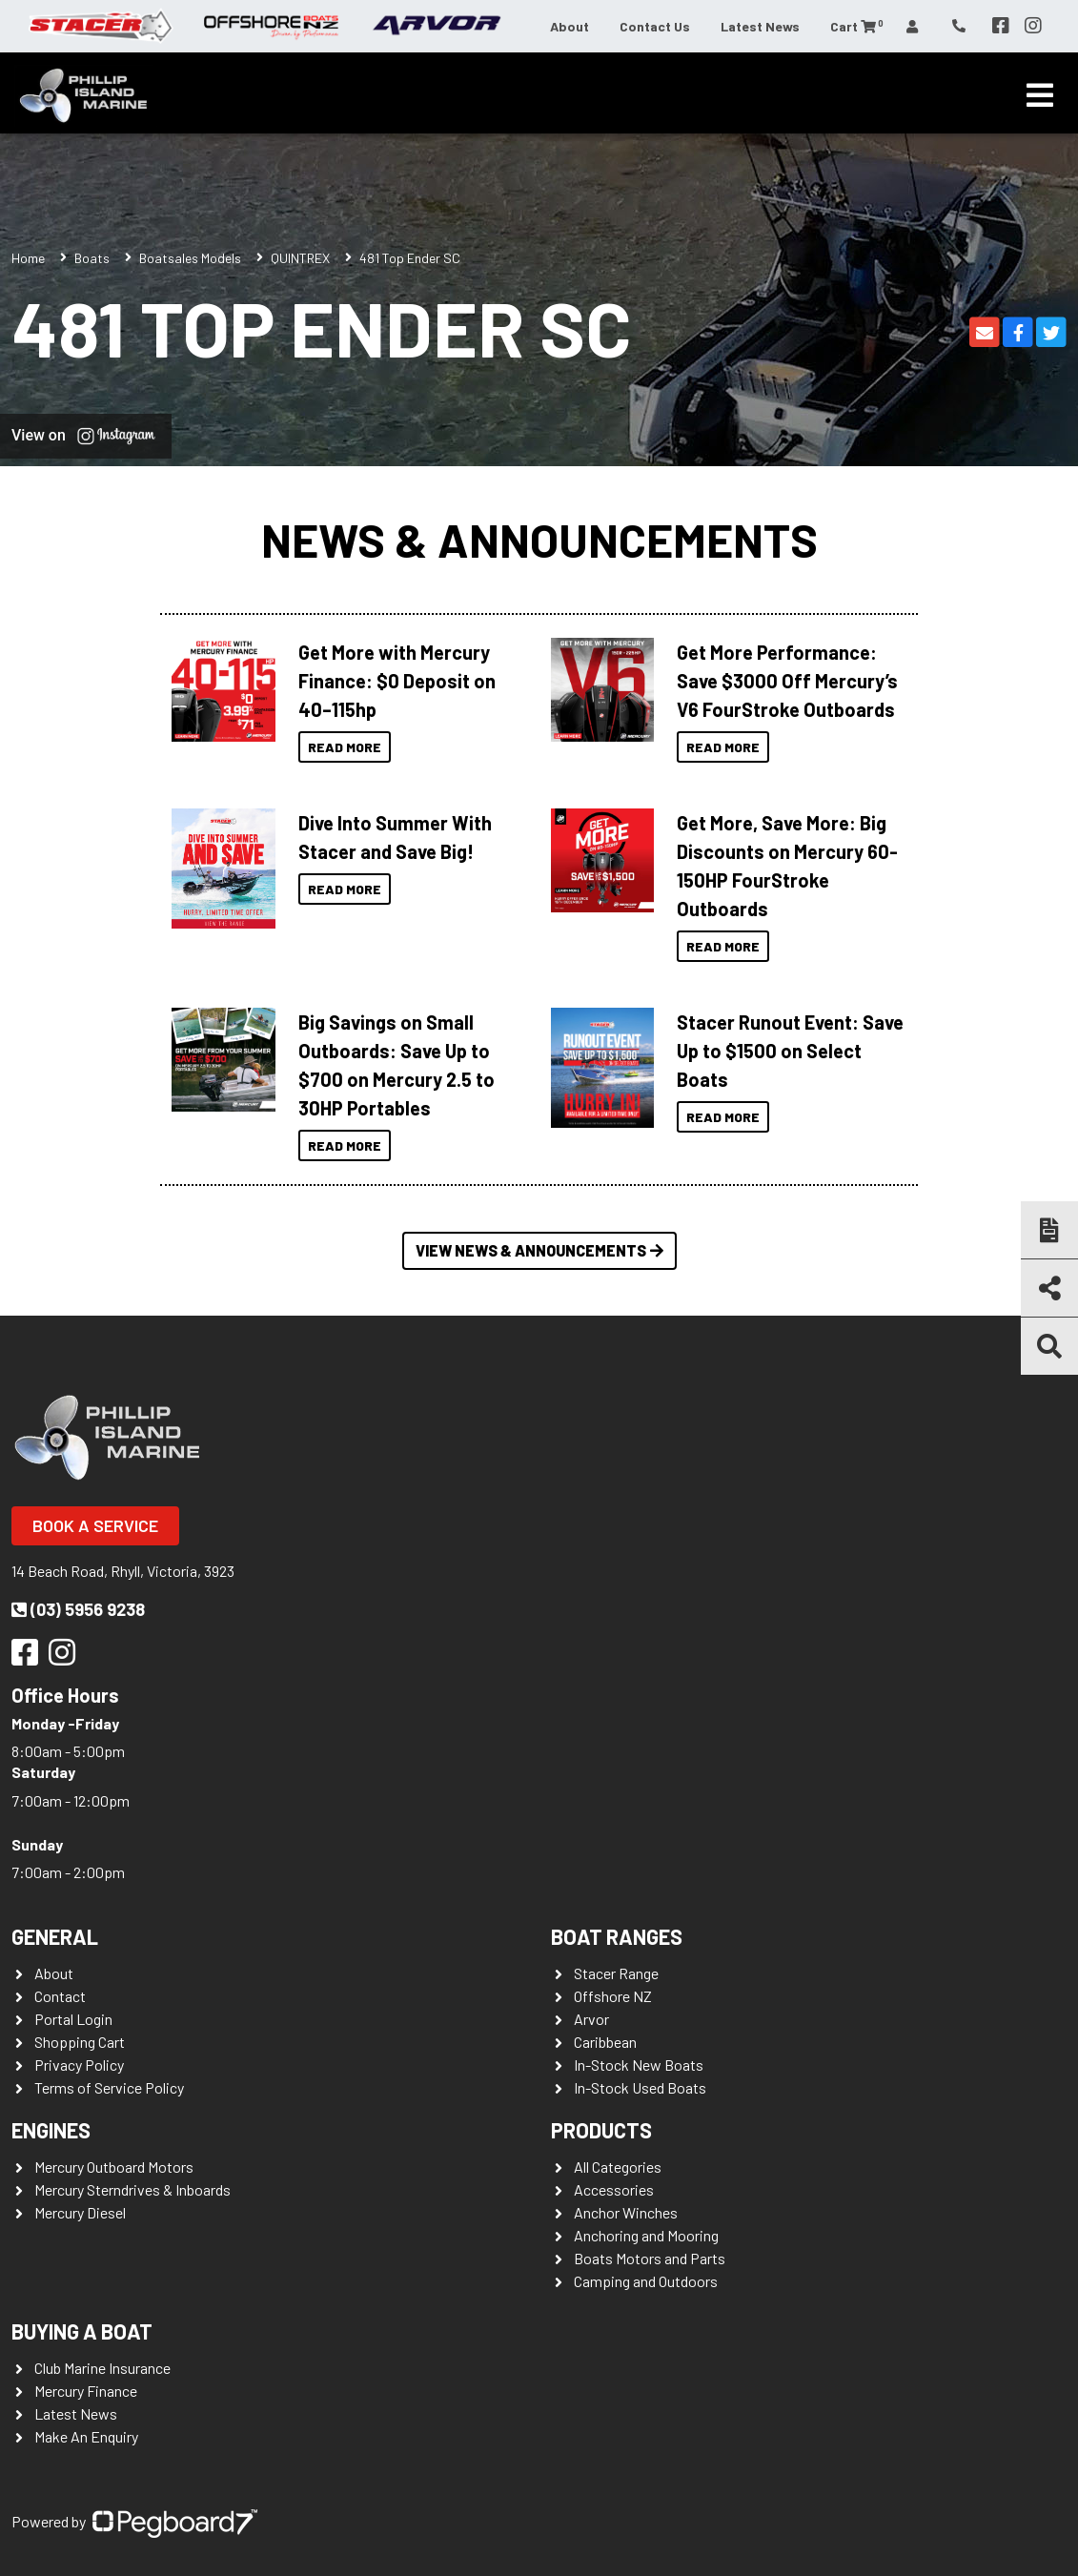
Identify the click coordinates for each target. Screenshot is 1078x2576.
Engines (51, 2129)
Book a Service (95, 1525)
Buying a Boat (82, 2331)
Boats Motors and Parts (649, 2258)
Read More (344, 747)
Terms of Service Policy (109, 2087)
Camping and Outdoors (646, 2281)
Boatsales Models (190, 258)
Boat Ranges (616, 1936)
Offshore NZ (613, 1996)
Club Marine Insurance (102, 2368)
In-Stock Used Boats (640, 2087)
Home (28, 258)
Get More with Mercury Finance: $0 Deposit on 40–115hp (397, 681)
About (569, 26)
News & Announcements (539, 539)
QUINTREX (300, 258)
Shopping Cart (79, 2042)
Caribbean (605, 2042)
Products (601, 2129)
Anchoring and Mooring (646, 2235)
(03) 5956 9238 (78, 1609)
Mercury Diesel (80, 2212)
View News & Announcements (539, 1250)
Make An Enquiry (86, 2436)
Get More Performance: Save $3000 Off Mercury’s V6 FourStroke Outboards (787, 681)
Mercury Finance (85, 2391)
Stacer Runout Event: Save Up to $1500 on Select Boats (790, 1051)
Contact (60, 1996)
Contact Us (655, 26)
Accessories (614, 2189)
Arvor (591, 2019)
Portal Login (73, 2019)
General (54, 1936)
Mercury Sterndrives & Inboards (132, 2189)
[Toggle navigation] (1040, 95)
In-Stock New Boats (638, 2064)
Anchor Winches (626, 2212)
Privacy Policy (79, 2064)
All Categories (617, 2166)
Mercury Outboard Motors (113, 2166)
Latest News (760, 26)
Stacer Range (616, 1973)
